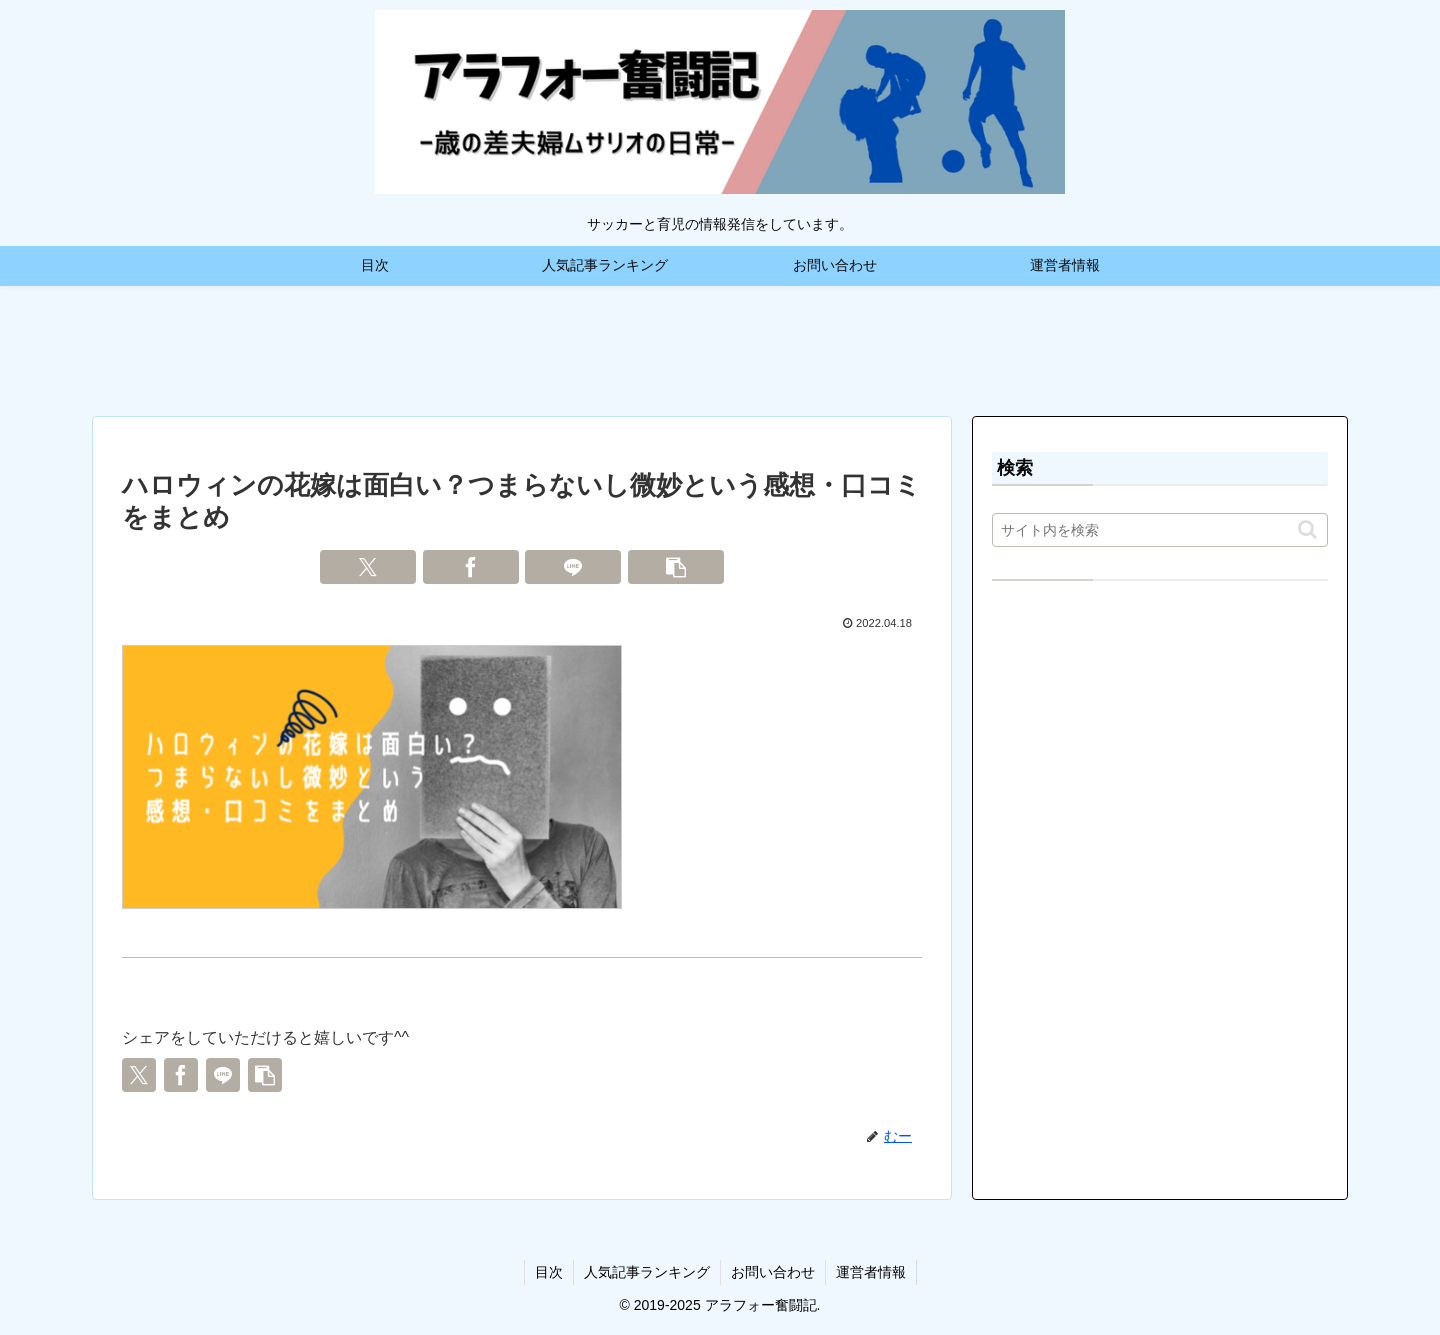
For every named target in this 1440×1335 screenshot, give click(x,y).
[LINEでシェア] (573, 567)
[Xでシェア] (368, 567)
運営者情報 (871, 1272)
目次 (549, 1272)
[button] (676, 567)
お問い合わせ (773, 1272)
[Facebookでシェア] (471, 567)
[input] (1160, 530)
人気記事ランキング (647, 1272)
